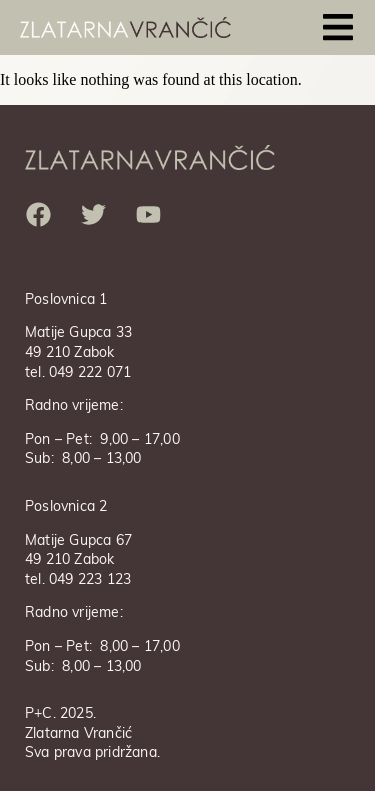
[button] (337, 27)
